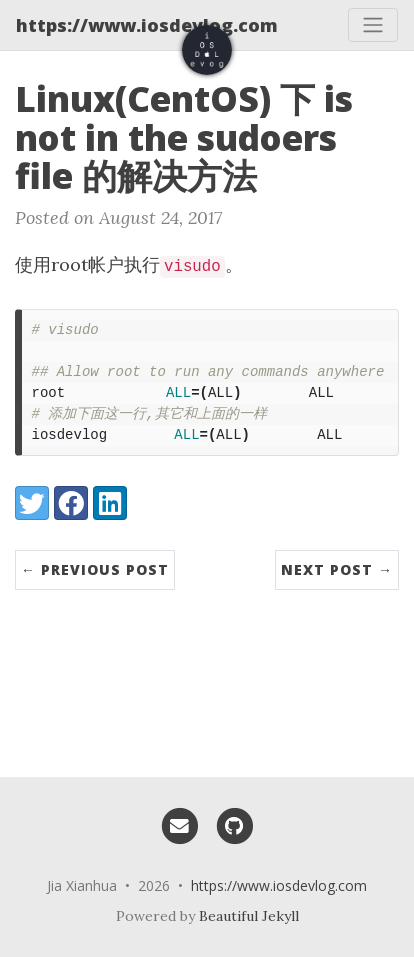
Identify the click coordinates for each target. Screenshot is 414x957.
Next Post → (337, 569)
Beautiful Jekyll (249, 916)
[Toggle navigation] (373, 25)
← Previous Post (95, 569)
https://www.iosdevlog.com (147, 25)
